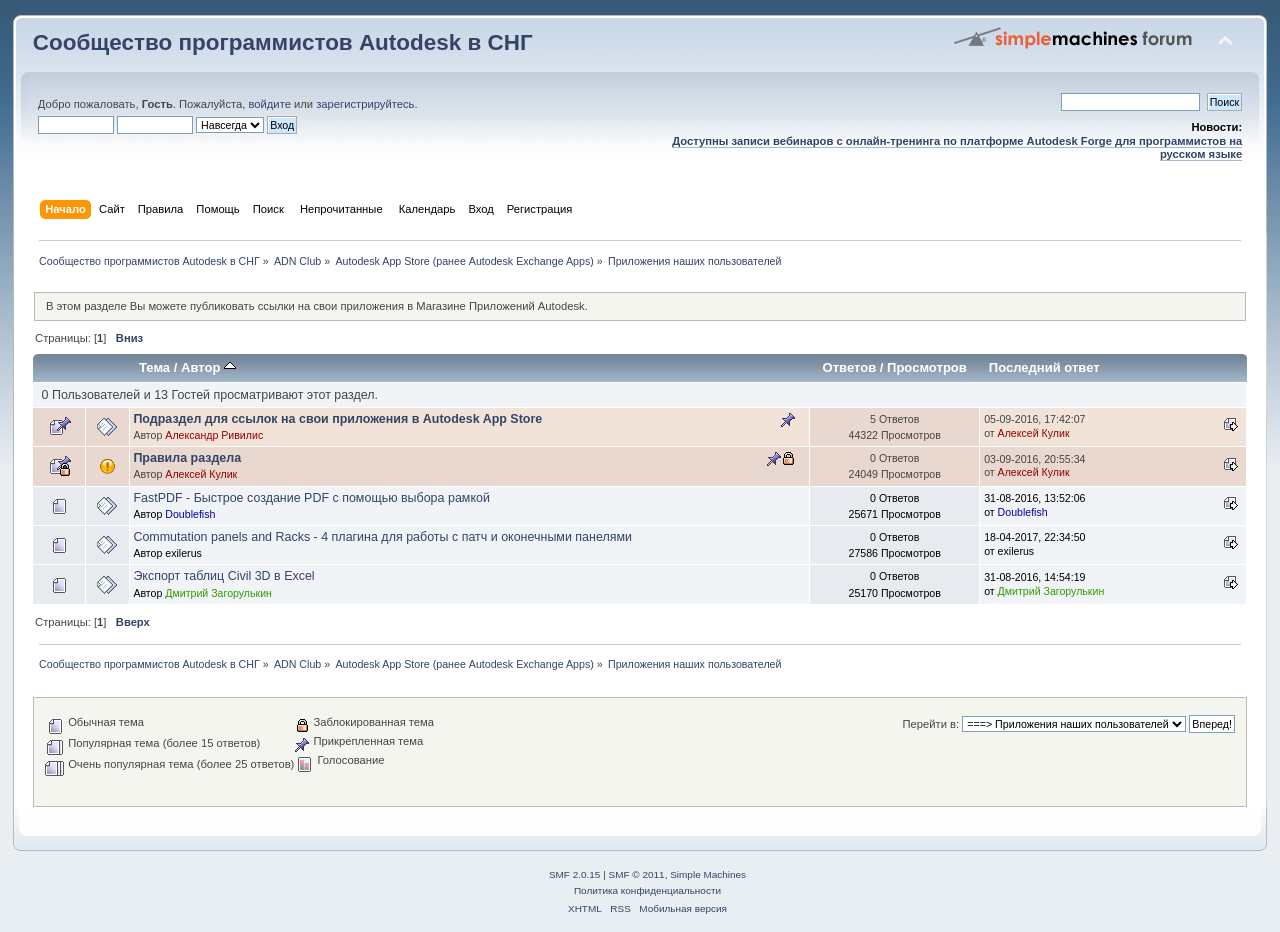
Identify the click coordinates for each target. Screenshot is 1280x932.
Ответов (850, 367)
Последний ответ (1044, 367)
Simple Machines (708, 874)
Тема (154, 367)
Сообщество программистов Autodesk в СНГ (283, 42)
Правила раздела (187, 458)
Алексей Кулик (1034, 433)
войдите (269, 104)
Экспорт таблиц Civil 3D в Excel (223, 576)
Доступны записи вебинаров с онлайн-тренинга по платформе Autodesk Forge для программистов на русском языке (957, 147)
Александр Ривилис (214, 435)
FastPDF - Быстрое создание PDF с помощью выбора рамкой (311, 498)
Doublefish (190, 514)
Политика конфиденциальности (647, 890)
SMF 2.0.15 (575, 874)
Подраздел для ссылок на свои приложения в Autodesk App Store (337, 419)
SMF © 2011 (637, 874)
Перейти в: (930, 724)
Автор (208, 367)
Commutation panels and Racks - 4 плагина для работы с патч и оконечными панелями (382, 537)
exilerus (183, 553)
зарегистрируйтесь (365, 104)
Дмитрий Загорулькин (218, 593)
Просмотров (927, 367)
